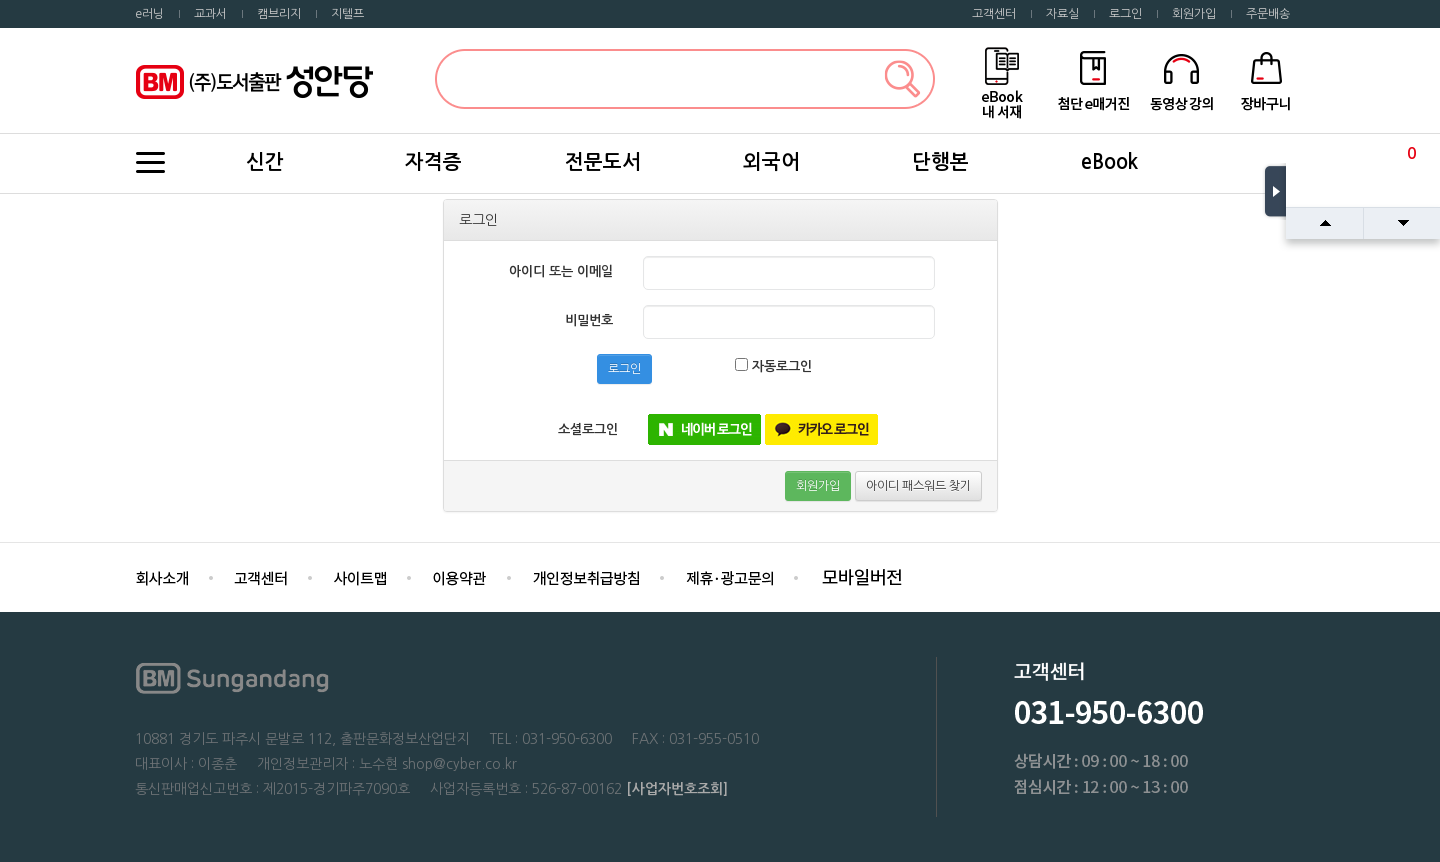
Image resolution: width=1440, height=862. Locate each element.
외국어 (771, 162)
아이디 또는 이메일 (561, 271)
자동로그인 (773, 365)
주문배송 (1268, 14)
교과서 (210, 14)
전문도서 (603, 162)
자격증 (433, 162)
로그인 (1125, 14)
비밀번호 (589, 320)
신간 (265, 162)
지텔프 (347, 14)
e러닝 (149, 14)
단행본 (940, 162)
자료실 (1062, 14)
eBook (1109, 162)
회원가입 (1194, 14)
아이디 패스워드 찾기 (918, 486)
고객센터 (994, 14)
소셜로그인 (588, 429)
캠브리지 (279, 14)
